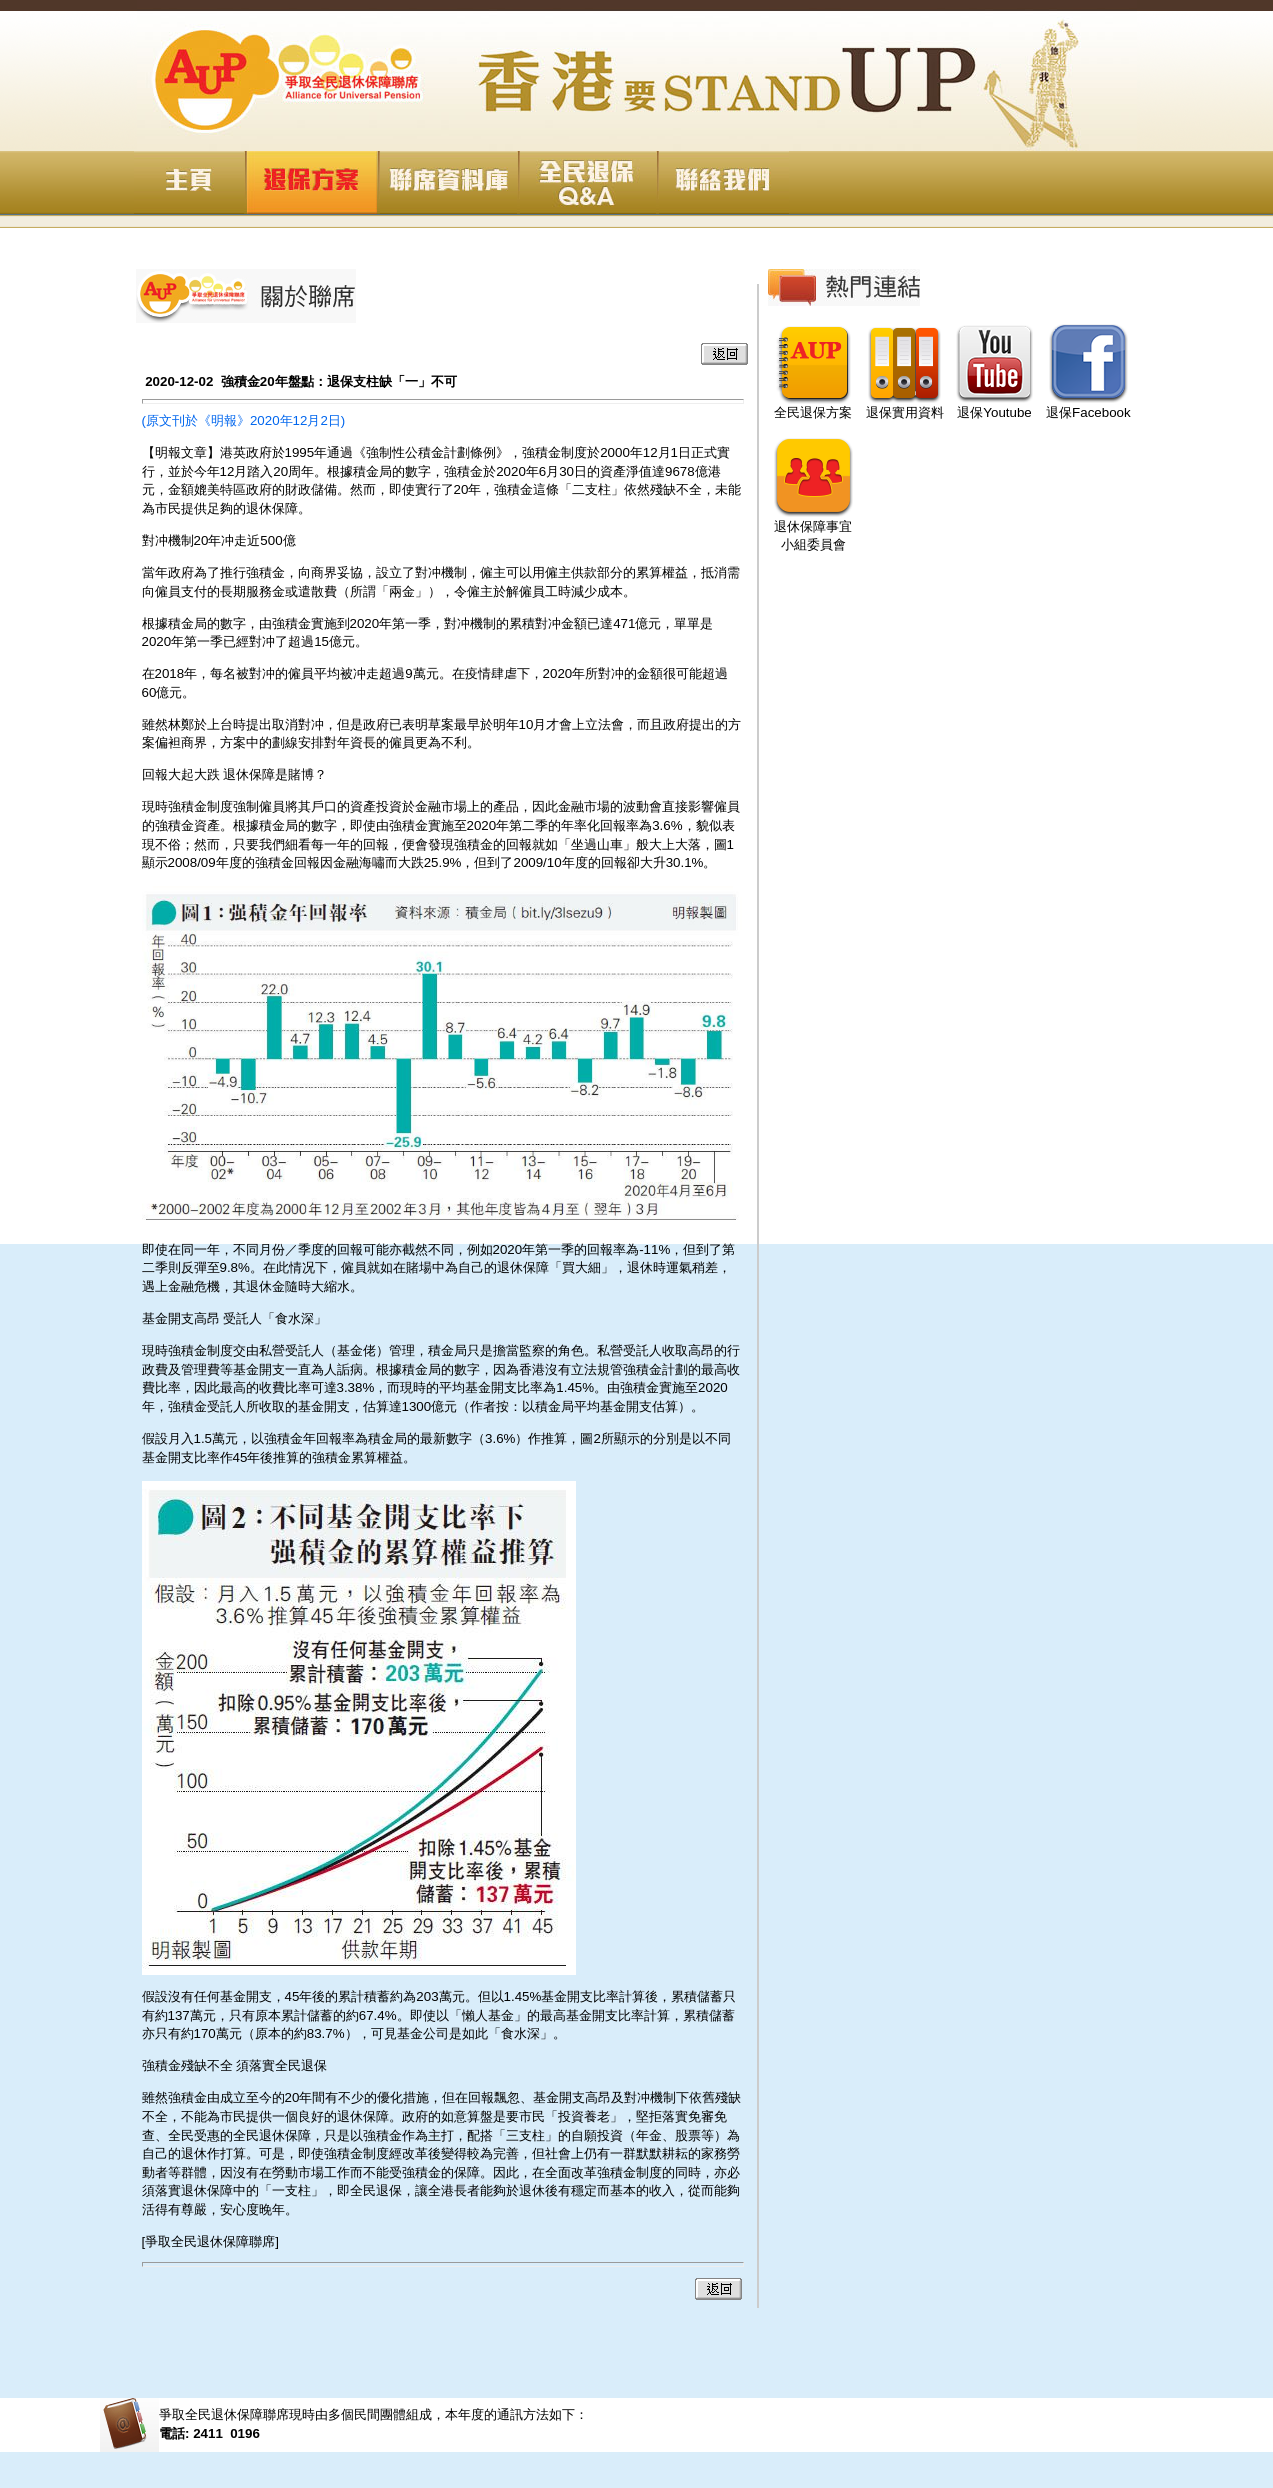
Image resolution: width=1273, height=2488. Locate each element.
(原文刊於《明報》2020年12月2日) (244, 420)
